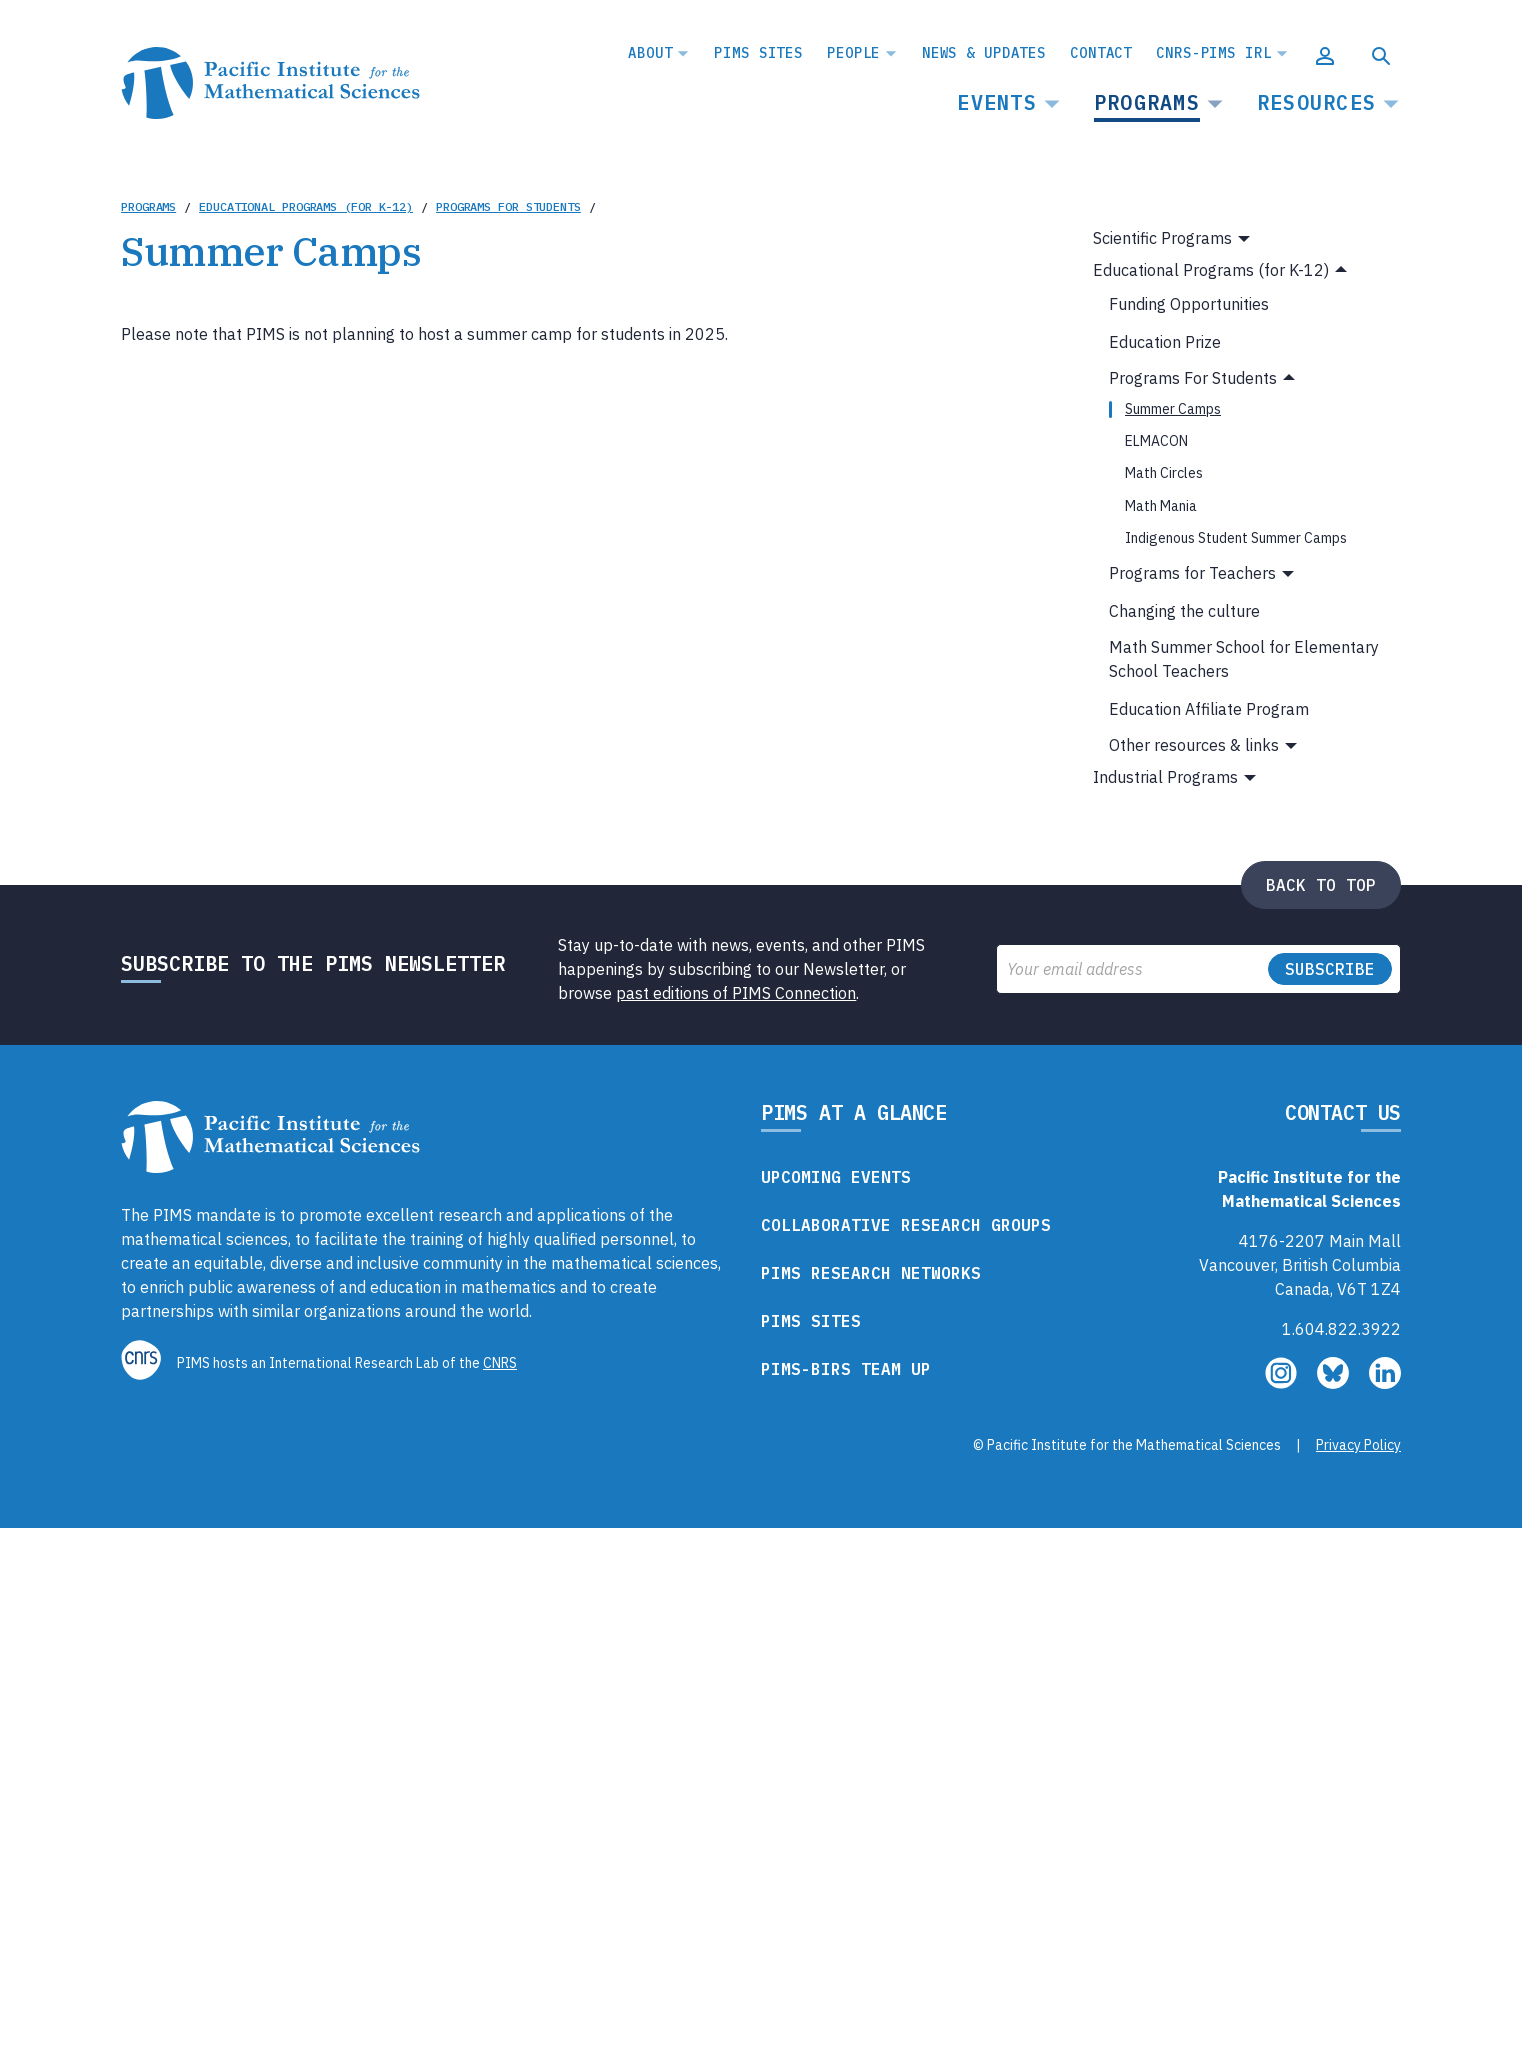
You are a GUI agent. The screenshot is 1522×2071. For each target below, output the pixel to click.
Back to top (1321, 885)
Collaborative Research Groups (906, 1225)
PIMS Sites (758, 53)
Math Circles (1164, 473)
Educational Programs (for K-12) (306, 206)
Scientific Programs (1162, 238)
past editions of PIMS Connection (736, 993)
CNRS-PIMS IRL (1213, 53)
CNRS (500, 1363)
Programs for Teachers (1192, 573)
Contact (1101, 53)
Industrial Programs (1165, 777)
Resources (1316, 102)
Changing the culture (1184, 611)
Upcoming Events (836, 1177)
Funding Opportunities (1189, 304)
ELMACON (1156, 441)
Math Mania (1161, 506)
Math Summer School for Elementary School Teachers (1244, 659)
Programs (1147, 102)
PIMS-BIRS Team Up (846, 1369)
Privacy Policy (1358, 1445)
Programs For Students (508, 206)
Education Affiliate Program (1209, 709)
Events (997, 102)
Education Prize (1165, 342)
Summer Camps (1173, 409)
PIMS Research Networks (871, 1273)
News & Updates (984, 53)
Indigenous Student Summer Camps (1236, 538)
